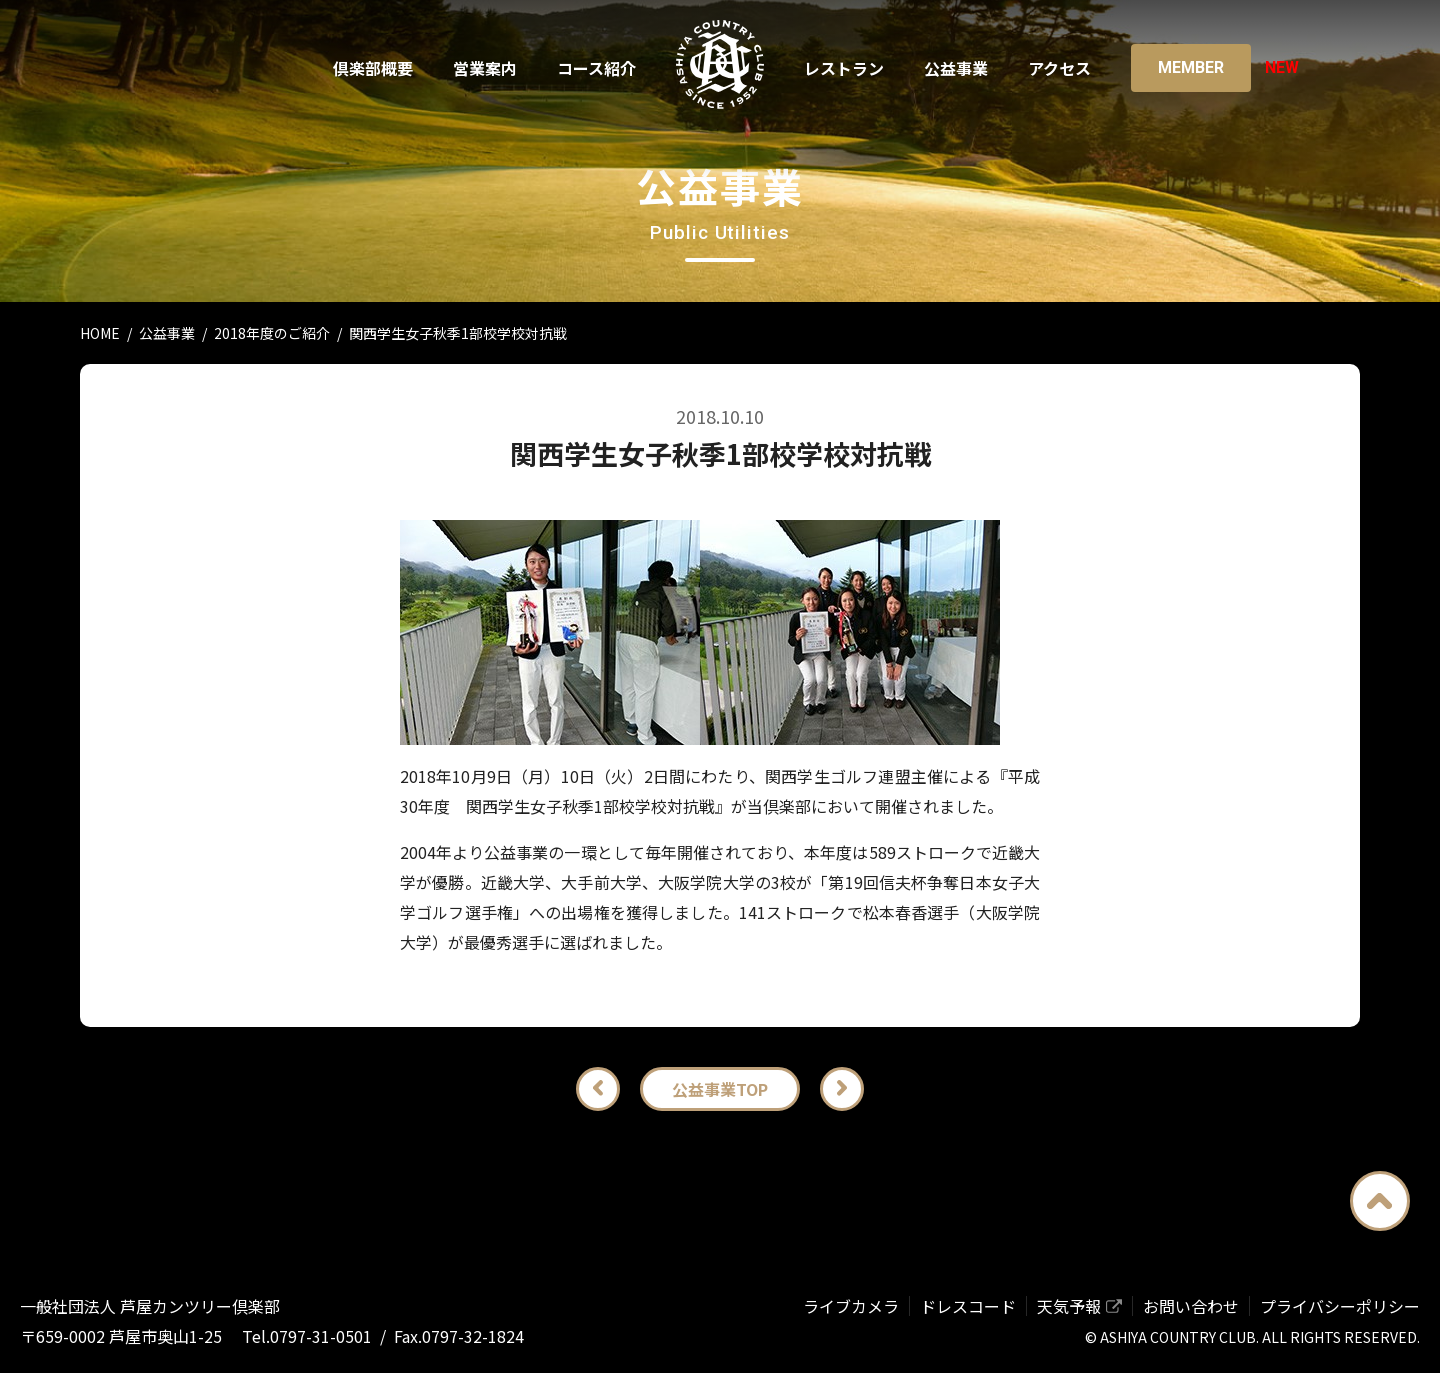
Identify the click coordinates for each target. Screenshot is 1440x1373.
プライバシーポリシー (1340, 1306)
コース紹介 (596, 68)
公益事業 (956, 68)
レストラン (844, 68)
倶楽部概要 (373, 68)
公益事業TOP (720, 1089)
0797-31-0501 (321, 1336)
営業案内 (485, 68)
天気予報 (1069, 1306)
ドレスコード (968, 1306)
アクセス (1059, 68)
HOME (100, 333)
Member (1191, 67)
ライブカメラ (851, 1306)
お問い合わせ (1191, 1306)
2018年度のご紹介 (272, 333)
